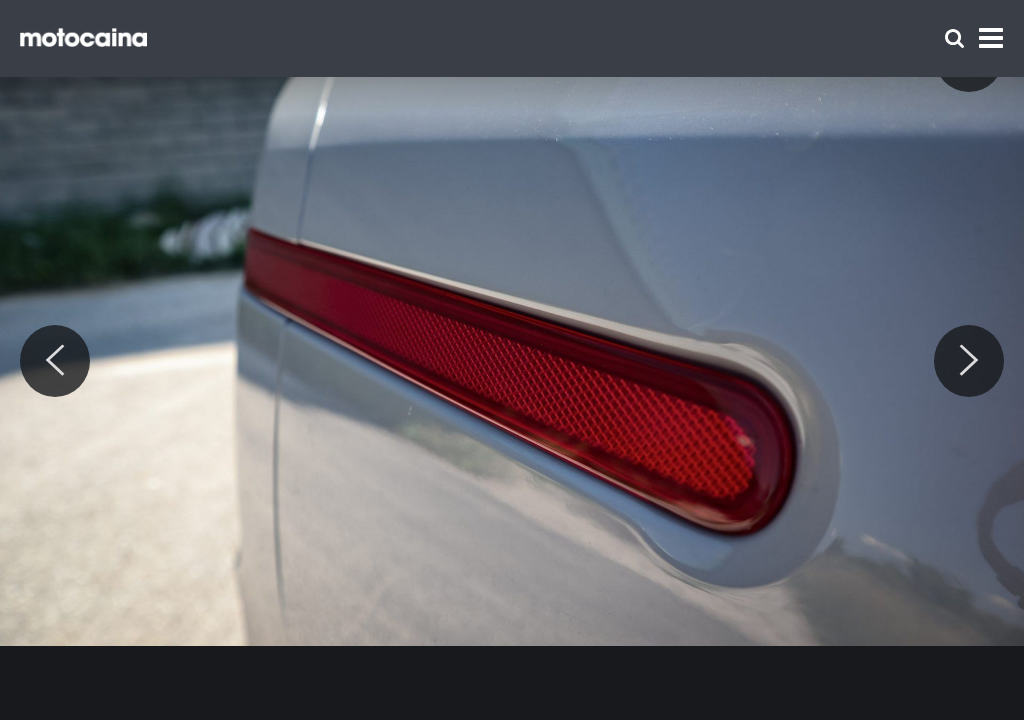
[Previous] (55, 361)
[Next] (969, 361)
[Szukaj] (954, 38)
